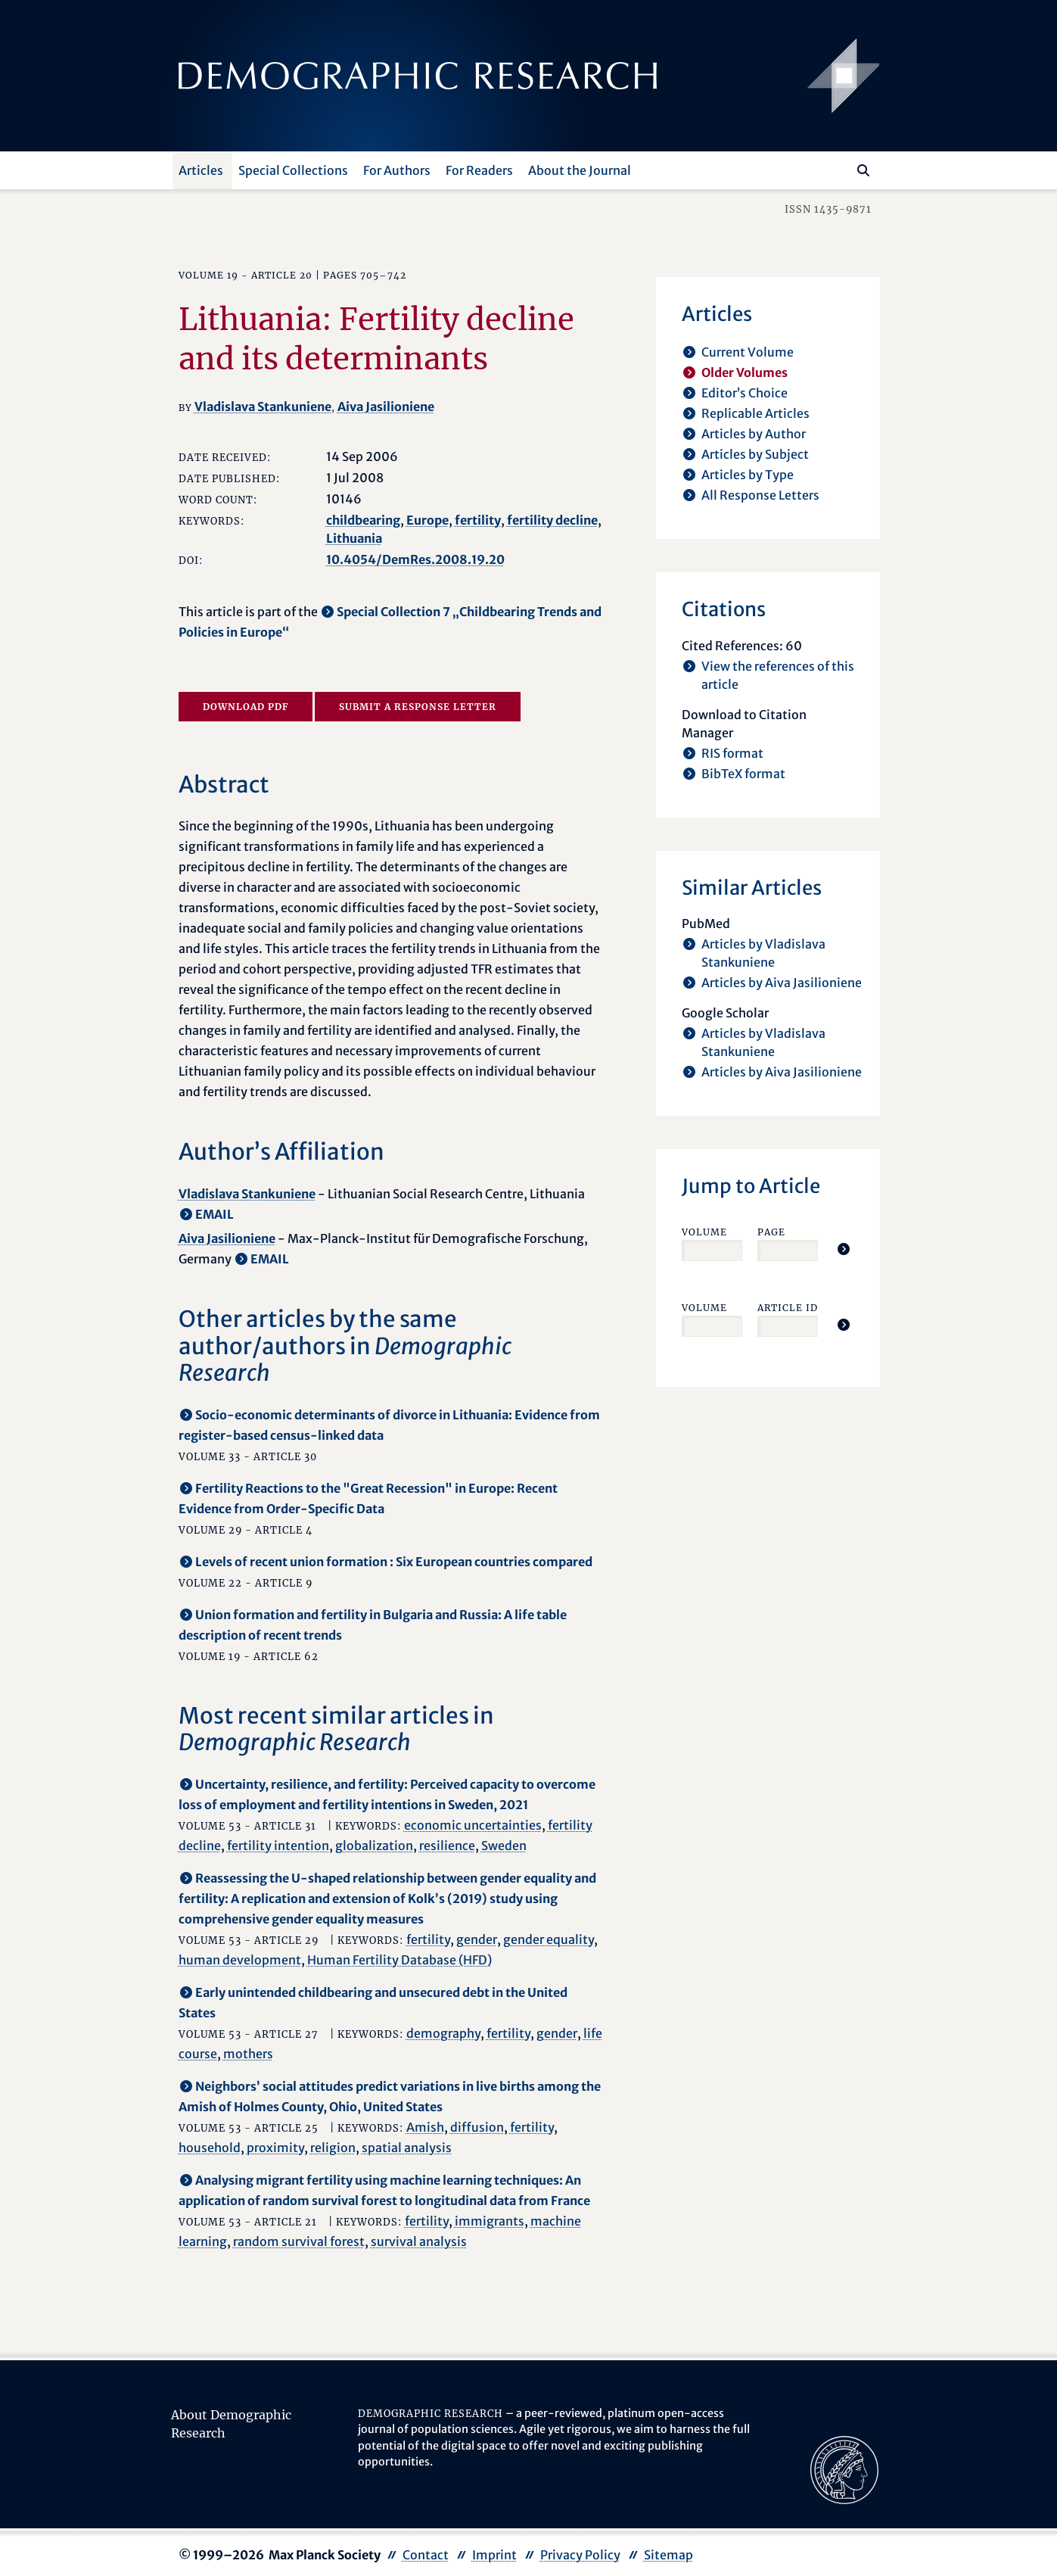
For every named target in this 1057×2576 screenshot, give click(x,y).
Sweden (504, 1845)
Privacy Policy (580, 2554)
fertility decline (552, 520)
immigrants (489, 2221)
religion (333, 2147)
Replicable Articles (755, 413)
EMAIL (214, 1214)
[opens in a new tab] (844, 2468)
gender (476, 1939)
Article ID (787, 1307)
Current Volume (747, 352)
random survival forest (299, 2241)
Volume (704, 1232)
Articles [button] (201, 170)
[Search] (863, 170)
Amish (425, 2127)
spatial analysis (407, 2147)
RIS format (732, 753)
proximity (275, 2147)
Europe (427, 520)
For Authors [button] (397, 170)
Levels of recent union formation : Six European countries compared (393, 1561)
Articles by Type (747, 474)
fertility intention (278, 1845)
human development (240, 1959)
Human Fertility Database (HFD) (399, 1959)
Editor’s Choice (744, 392)
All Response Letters (760, 495)
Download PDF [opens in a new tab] (245, 706)
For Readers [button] (479, 170)
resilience (447, 1845)
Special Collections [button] (293, 170)
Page (771, 1232)
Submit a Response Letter (417, 706)
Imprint (494, 2554)
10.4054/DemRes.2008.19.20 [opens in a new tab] (415, 559)
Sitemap (668, 2554)
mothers (248, 2053)
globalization (374, 1845)
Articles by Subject (755, 454)
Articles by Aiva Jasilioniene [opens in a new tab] (781, 982)
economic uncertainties (473, 1825)
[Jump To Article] (843, 1249)
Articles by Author (753, 433)
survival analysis (419, 2241)
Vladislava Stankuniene (262, 406)
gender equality (548, 1939)
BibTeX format (743, 773)
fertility (478, 520)
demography (443, 2033)
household (210, 2147)
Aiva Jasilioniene (385, 406)
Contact (426, 2554)
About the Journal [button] (579, 170)
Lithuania (354, 538)
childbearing (363, 520)
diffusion (477, 2127)
